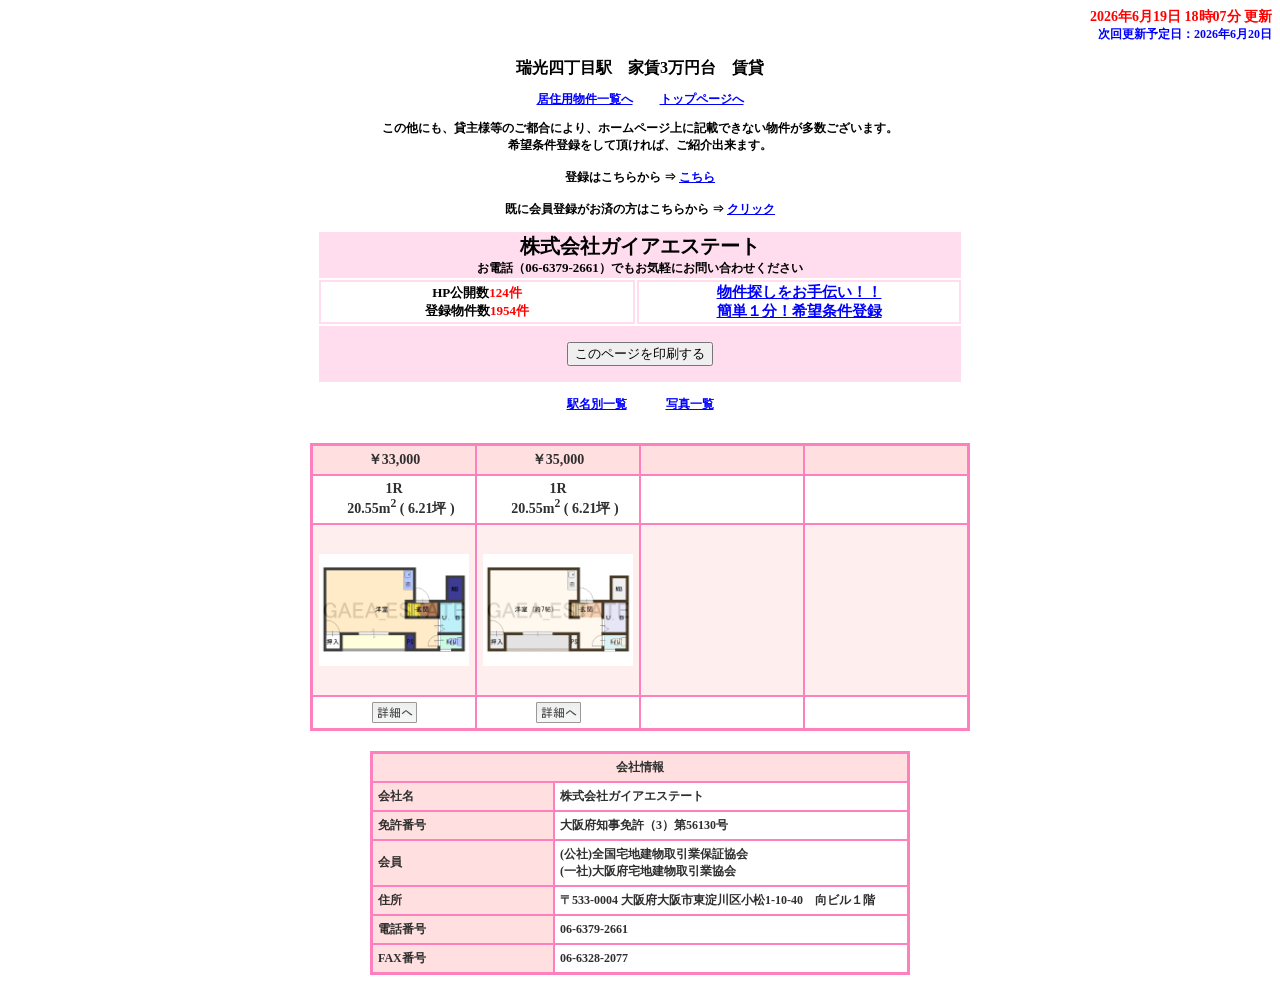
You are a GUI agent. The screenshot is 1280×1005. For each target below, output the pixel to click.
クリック (751, 209)
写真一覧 (690, 404)
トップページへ (702, 99)
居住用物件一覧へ (585, 99)
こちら (697, 177)
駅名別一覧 (597, 404)
